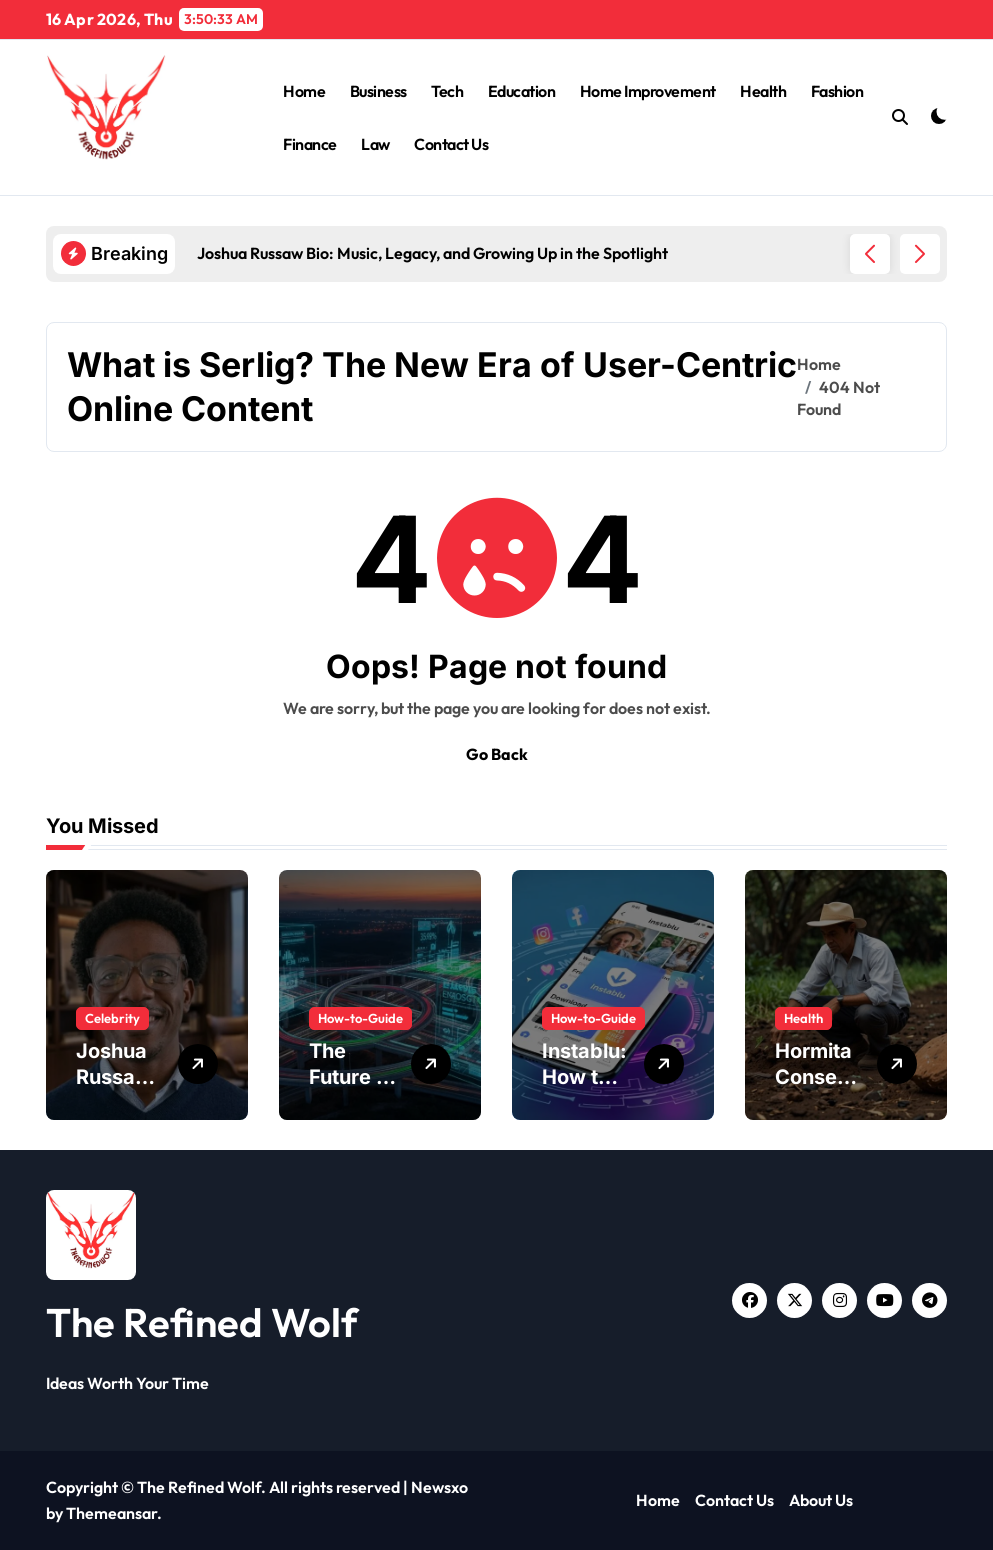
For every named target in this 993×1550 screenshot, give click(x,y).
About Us (821, 1500)
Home (304, 91)
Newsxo (439, 1487)
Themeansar (111, 1513)
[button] (920, 254)
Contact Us (451, 144)
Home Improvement (648, 91)
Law (375, 144)
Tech (447, 91)
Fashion (837, 91)
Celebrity (112, 1018)
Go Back (497, 754)
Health (763, 91)
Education (522, 91)
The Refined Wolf (202, 1322)
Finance (310, 144)
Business (378, 91)
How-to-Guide (360, 1018)
